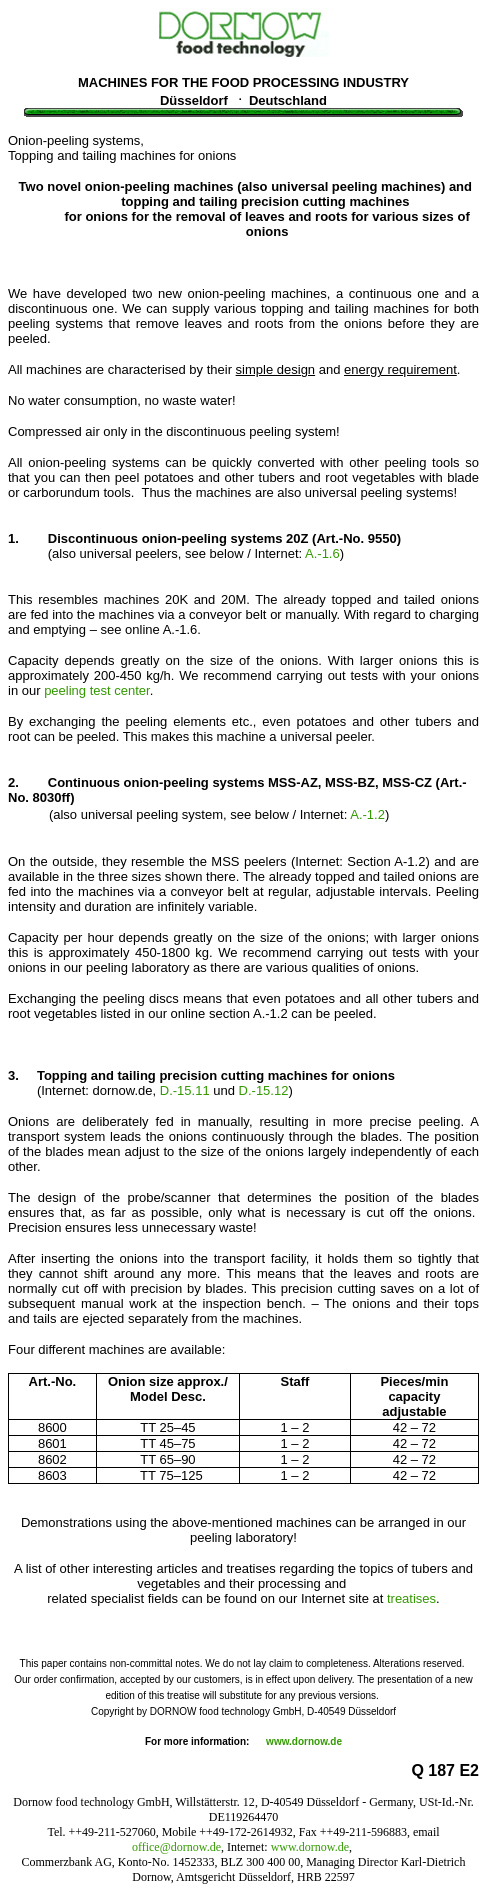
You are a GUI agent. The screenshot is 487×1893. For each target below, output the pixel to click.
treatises (411, 1598)
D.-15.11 (185, 1090)
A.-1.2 (367, 814)
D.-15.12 (264, 1090)
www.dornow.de (304, 1741)
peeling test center (97, 690)
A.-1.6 (322, 553)
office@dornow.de (176, 1847)
